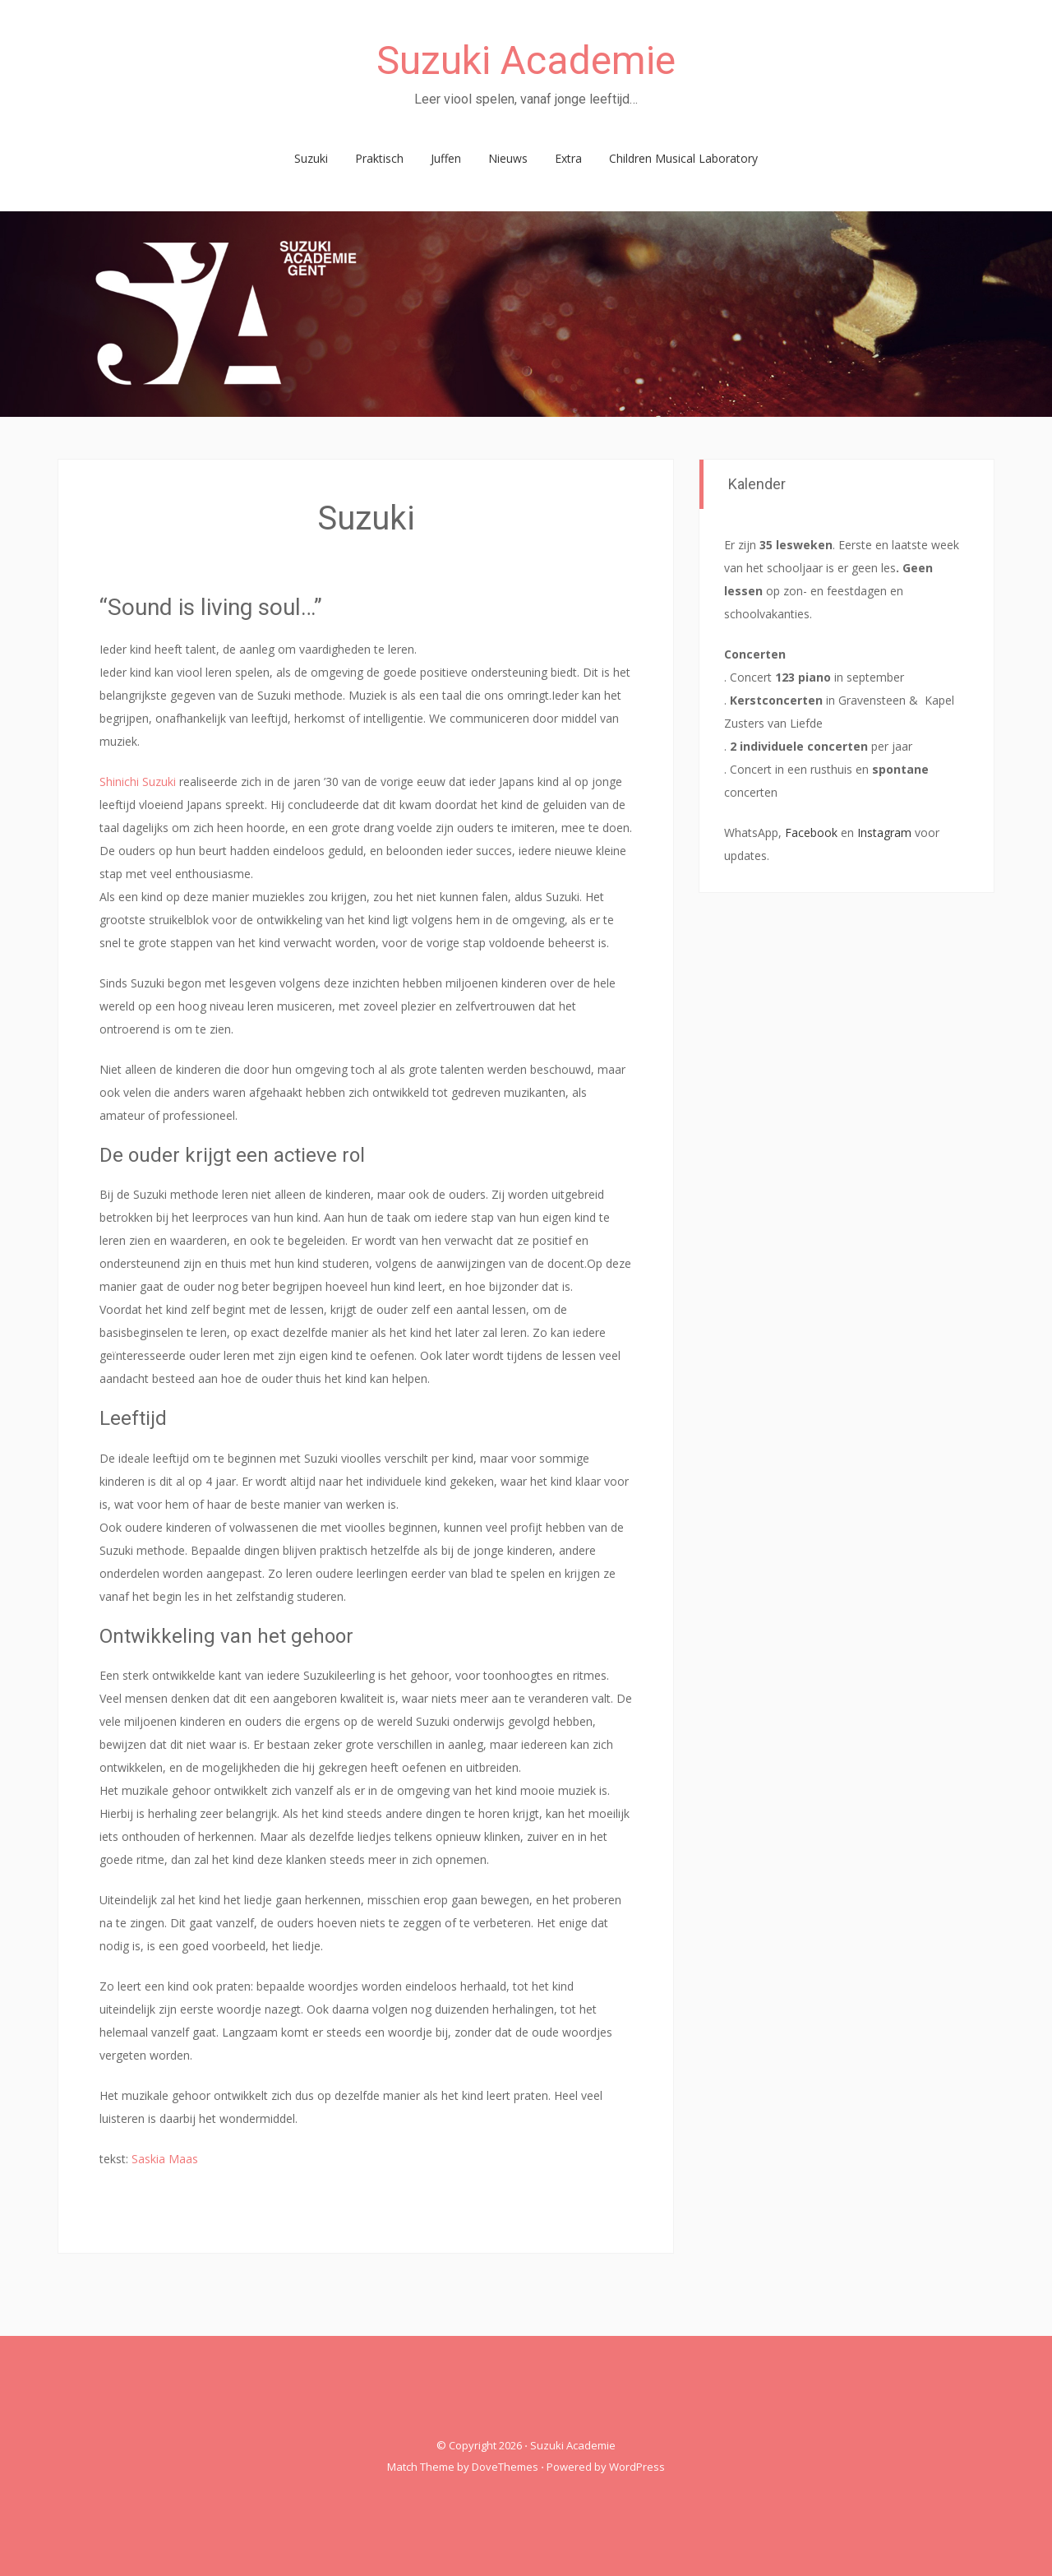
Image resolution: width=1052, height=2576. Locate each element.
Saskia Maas (165, 2159)
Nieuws (508, 158)
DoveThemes (505, 2466)
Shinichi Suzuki (137, 781)
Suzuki (311, 158)
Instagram (884, 832)
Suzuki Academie (526, 60)
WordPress (637, 2466)
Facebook (811, 832)
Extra (568, 158)
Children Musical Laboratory (683, 158)
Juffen (446, 158)
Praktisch (379, 158)
